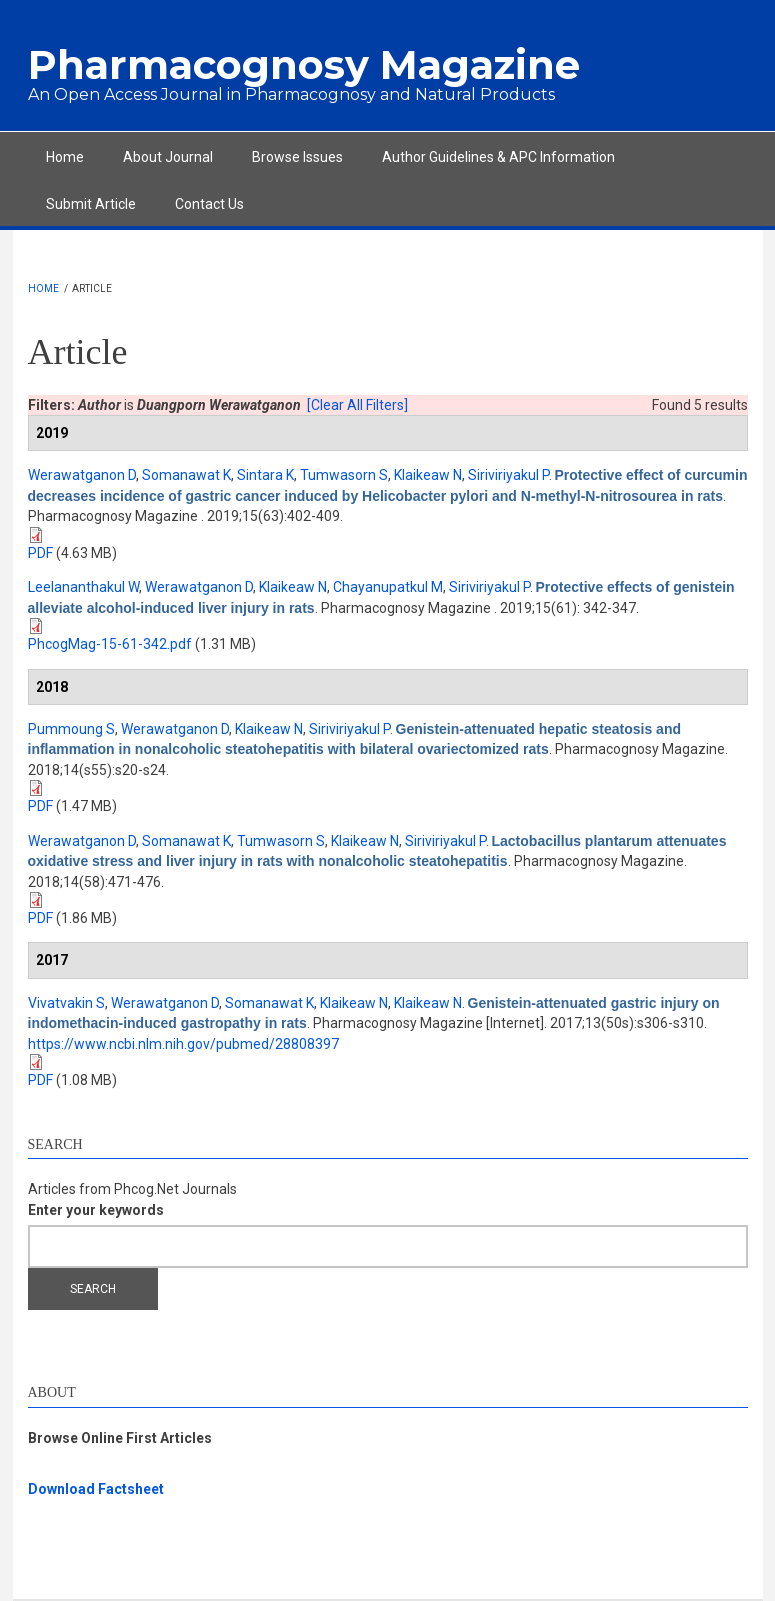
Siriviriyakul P (508, 475)
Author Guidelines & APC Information (498, 157)
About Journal (168, 157)
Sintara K (265, 475)
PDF (40, 553)
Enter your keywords (96, 1210)
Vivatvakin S (66, 1003)
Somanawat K (186, 475)
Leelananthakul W (83, 587)
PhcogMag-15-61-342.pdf (110, 644)
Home (65, 157)
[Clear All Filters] (357, 405)
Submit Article (91, 204)
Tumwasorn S (344, 475)
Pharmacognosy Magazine (304, 64)
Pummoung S (71, 729)
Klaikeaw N (428, 475)
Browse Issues (297, 157)
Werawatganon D (82, 475)
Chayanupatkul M (388, 587)
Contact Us (209, 204)
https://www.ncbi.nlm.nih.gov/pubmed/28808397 (183, 1044)
